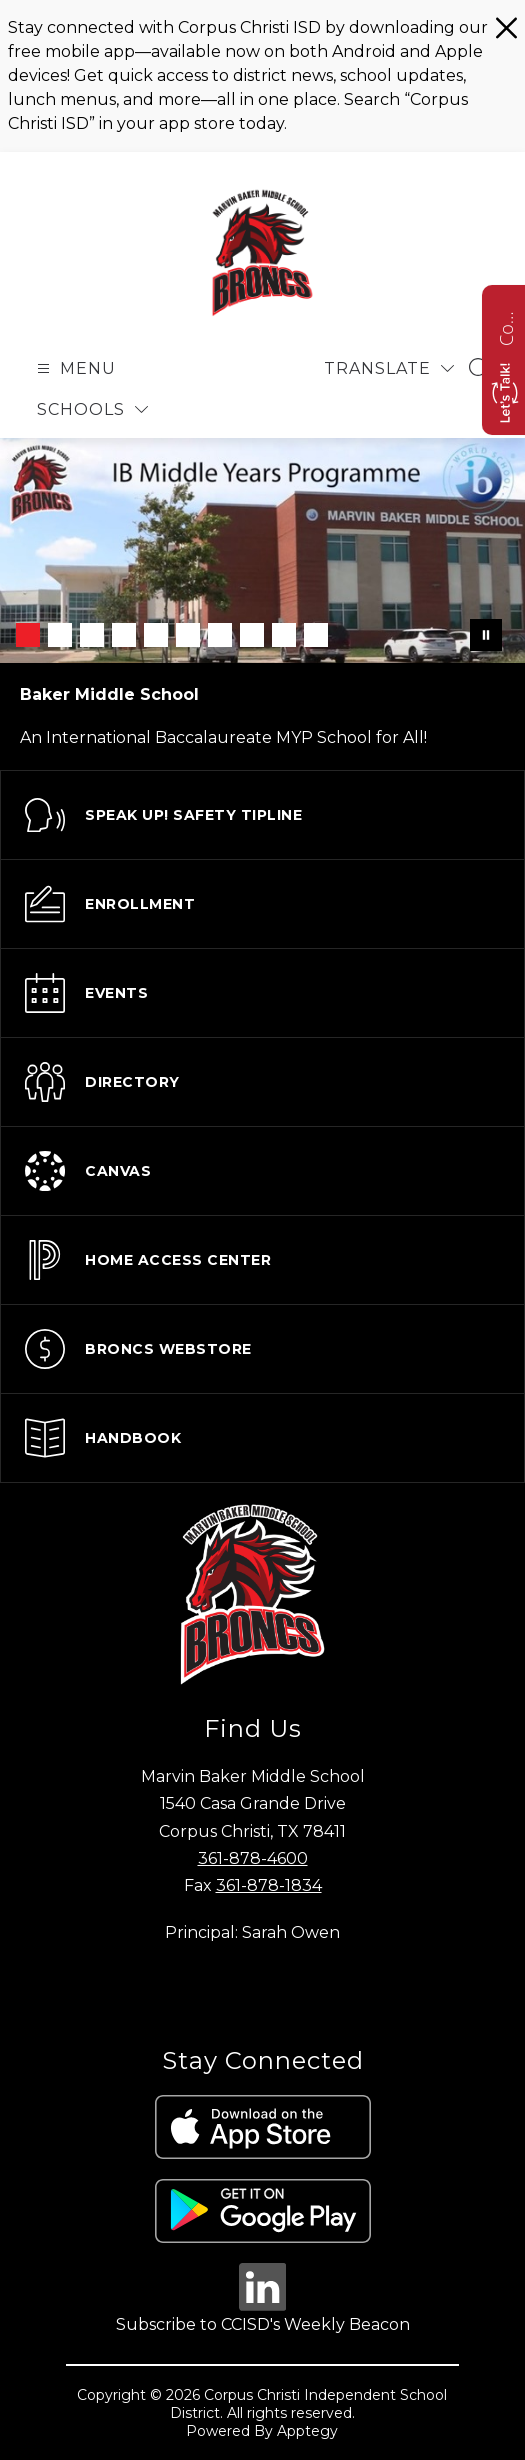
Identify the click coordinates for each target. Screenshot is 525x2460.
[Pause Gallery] (486, 635)
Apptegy (307, 2431)
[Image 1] (28, 635)
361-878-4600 (253, 1858)
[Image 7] (220, 635)
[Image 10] (316, 635)
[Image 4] (124, 635)
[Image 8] (252, 635)
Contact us (506, 326)
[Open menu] (74, 368)
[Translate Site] (389, 368)
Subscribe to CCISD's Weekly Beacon (263, 2324)
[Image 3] (92, 635)
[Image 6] (188, 635)
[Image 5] (156, 635)
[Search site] (481, 369)
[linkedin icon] (263, 2305)
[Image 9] (284, 635)
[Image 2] (60, 635)
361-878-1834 (269, 1885)
